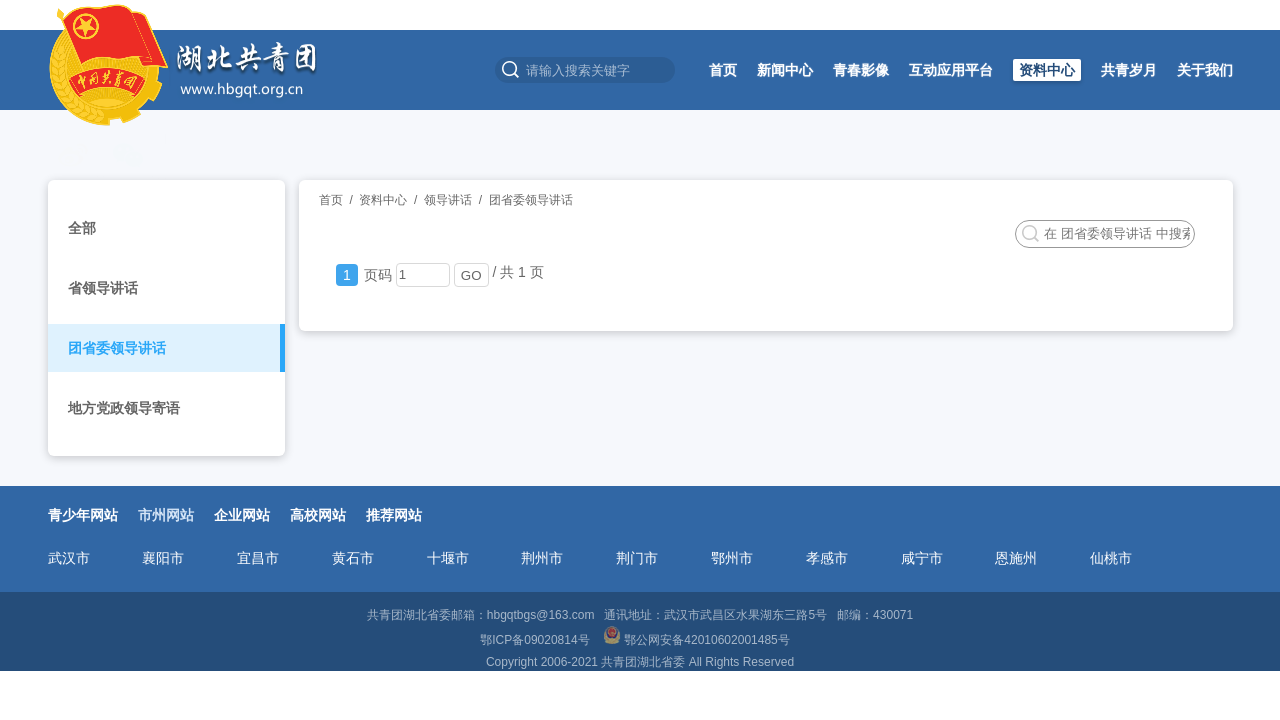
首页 (723, 70)
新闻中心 (785, 70)
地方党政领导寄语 (124, 408)
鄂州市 (732, 558)
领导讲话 (448, 200)
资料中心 (1047, 70)
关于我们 (1205, 70)
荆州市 (542, 558)
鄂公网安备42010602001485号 (698, 640)
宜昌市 (258, 558)
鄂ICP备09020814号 (536, 640)
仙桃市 (1111, 558)
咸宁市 (922, 558)
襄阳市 (163, 558)
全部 (82, 228)
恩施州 (1016, 558)
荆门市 (637, 558)
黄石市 (353, 558)
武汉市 (69, 558)
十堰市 (448, 558)
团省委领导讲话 (117, 348)
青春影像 (861, 70)
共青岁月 (1129, 70)
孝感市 (827, 558)
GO (471, 275)
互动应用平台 (951, 70)
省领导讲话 (103, 288)
